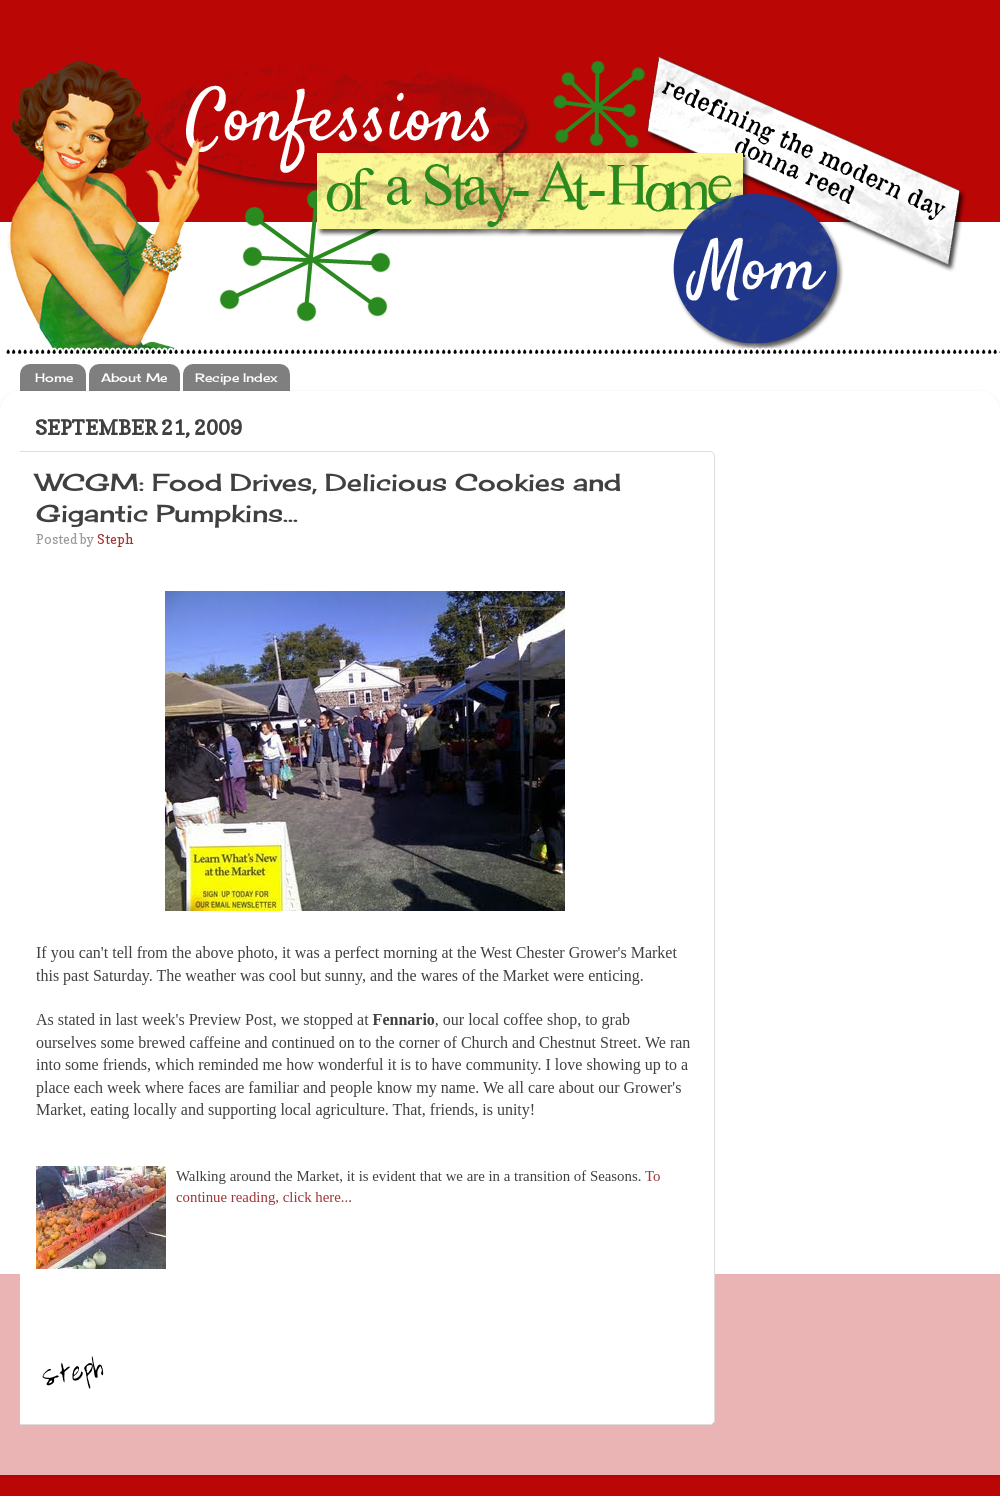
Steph (115, 539)
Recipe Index (236, 377)
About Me (134, 377)
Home (54, 377)
